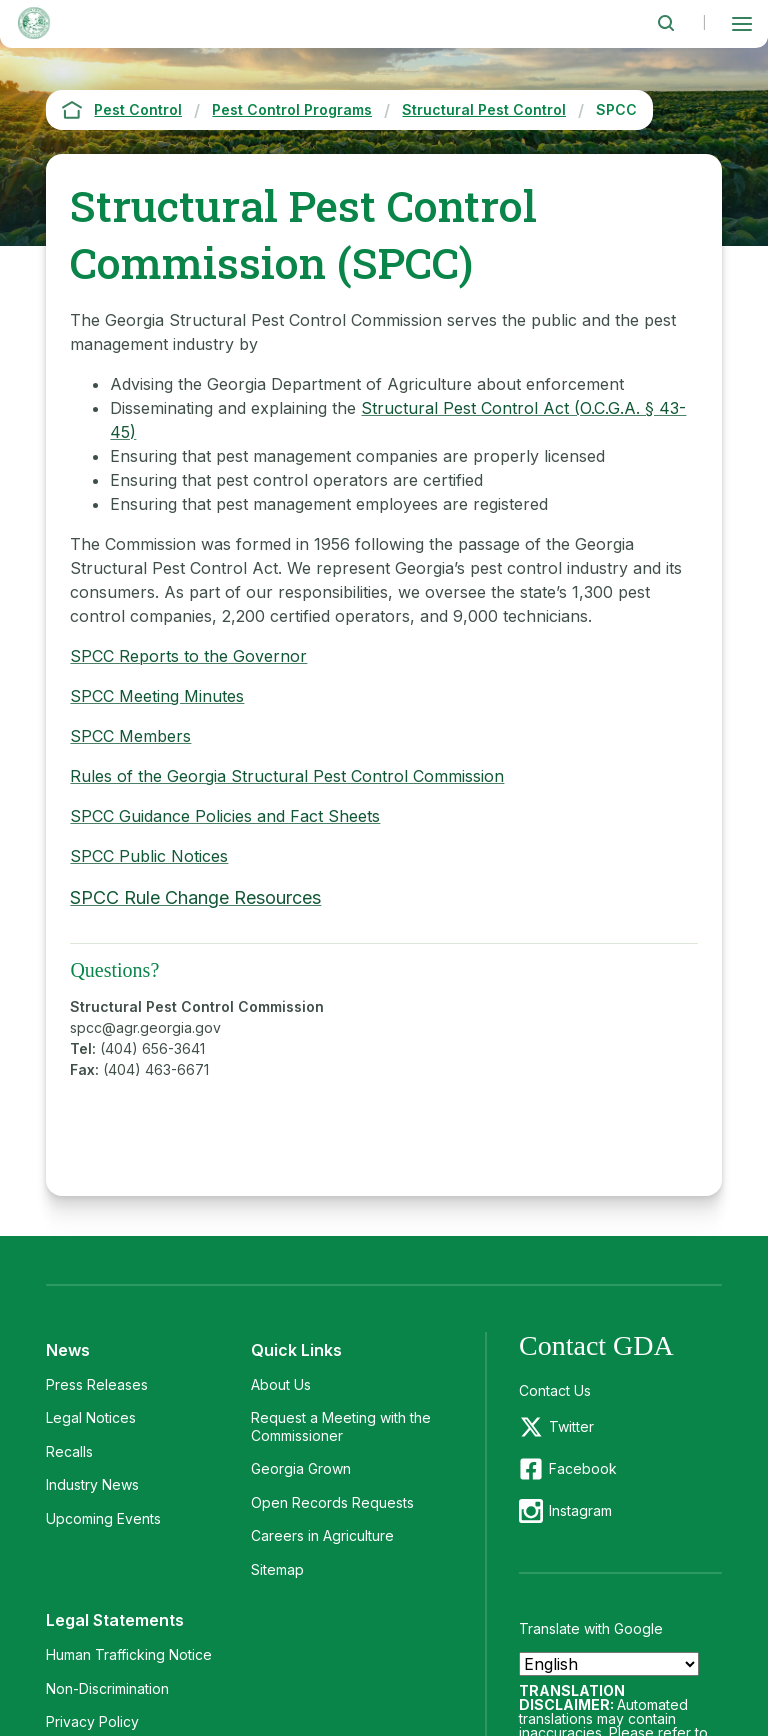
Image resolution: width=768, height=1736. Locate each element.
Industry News (92, 1484)
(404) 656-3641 (152, 1048)
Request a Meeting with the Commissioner (341, 1426)
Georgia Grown (301, 1468)
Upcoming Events (103, 1518)
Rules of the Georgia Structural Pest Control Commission (287, 776)
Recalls (69, 1451)
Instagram (580, 1510)
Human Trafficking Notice (129, 1654)
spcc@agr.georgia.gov (145, 1027)
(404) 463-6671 (156, 1069)
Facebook (583, 1468)
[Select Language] (609, 1664)
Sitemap (277, 1569)
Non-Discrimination (107, 1688)
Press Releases (97, 1384)
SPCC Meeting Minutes (157, 696)
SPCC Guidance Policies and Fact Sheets (225, 816)
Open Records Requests (332, 1502)
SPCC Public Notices (149, 856)
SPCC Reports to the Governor (188, 656)
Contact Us (555, 1390)
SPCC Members (130, 736)
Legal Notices (91, 1417)
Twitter (571, 1426)
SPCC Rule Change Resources (195, 897)
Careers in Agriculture (322, 1535)
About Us (281, 1384)
